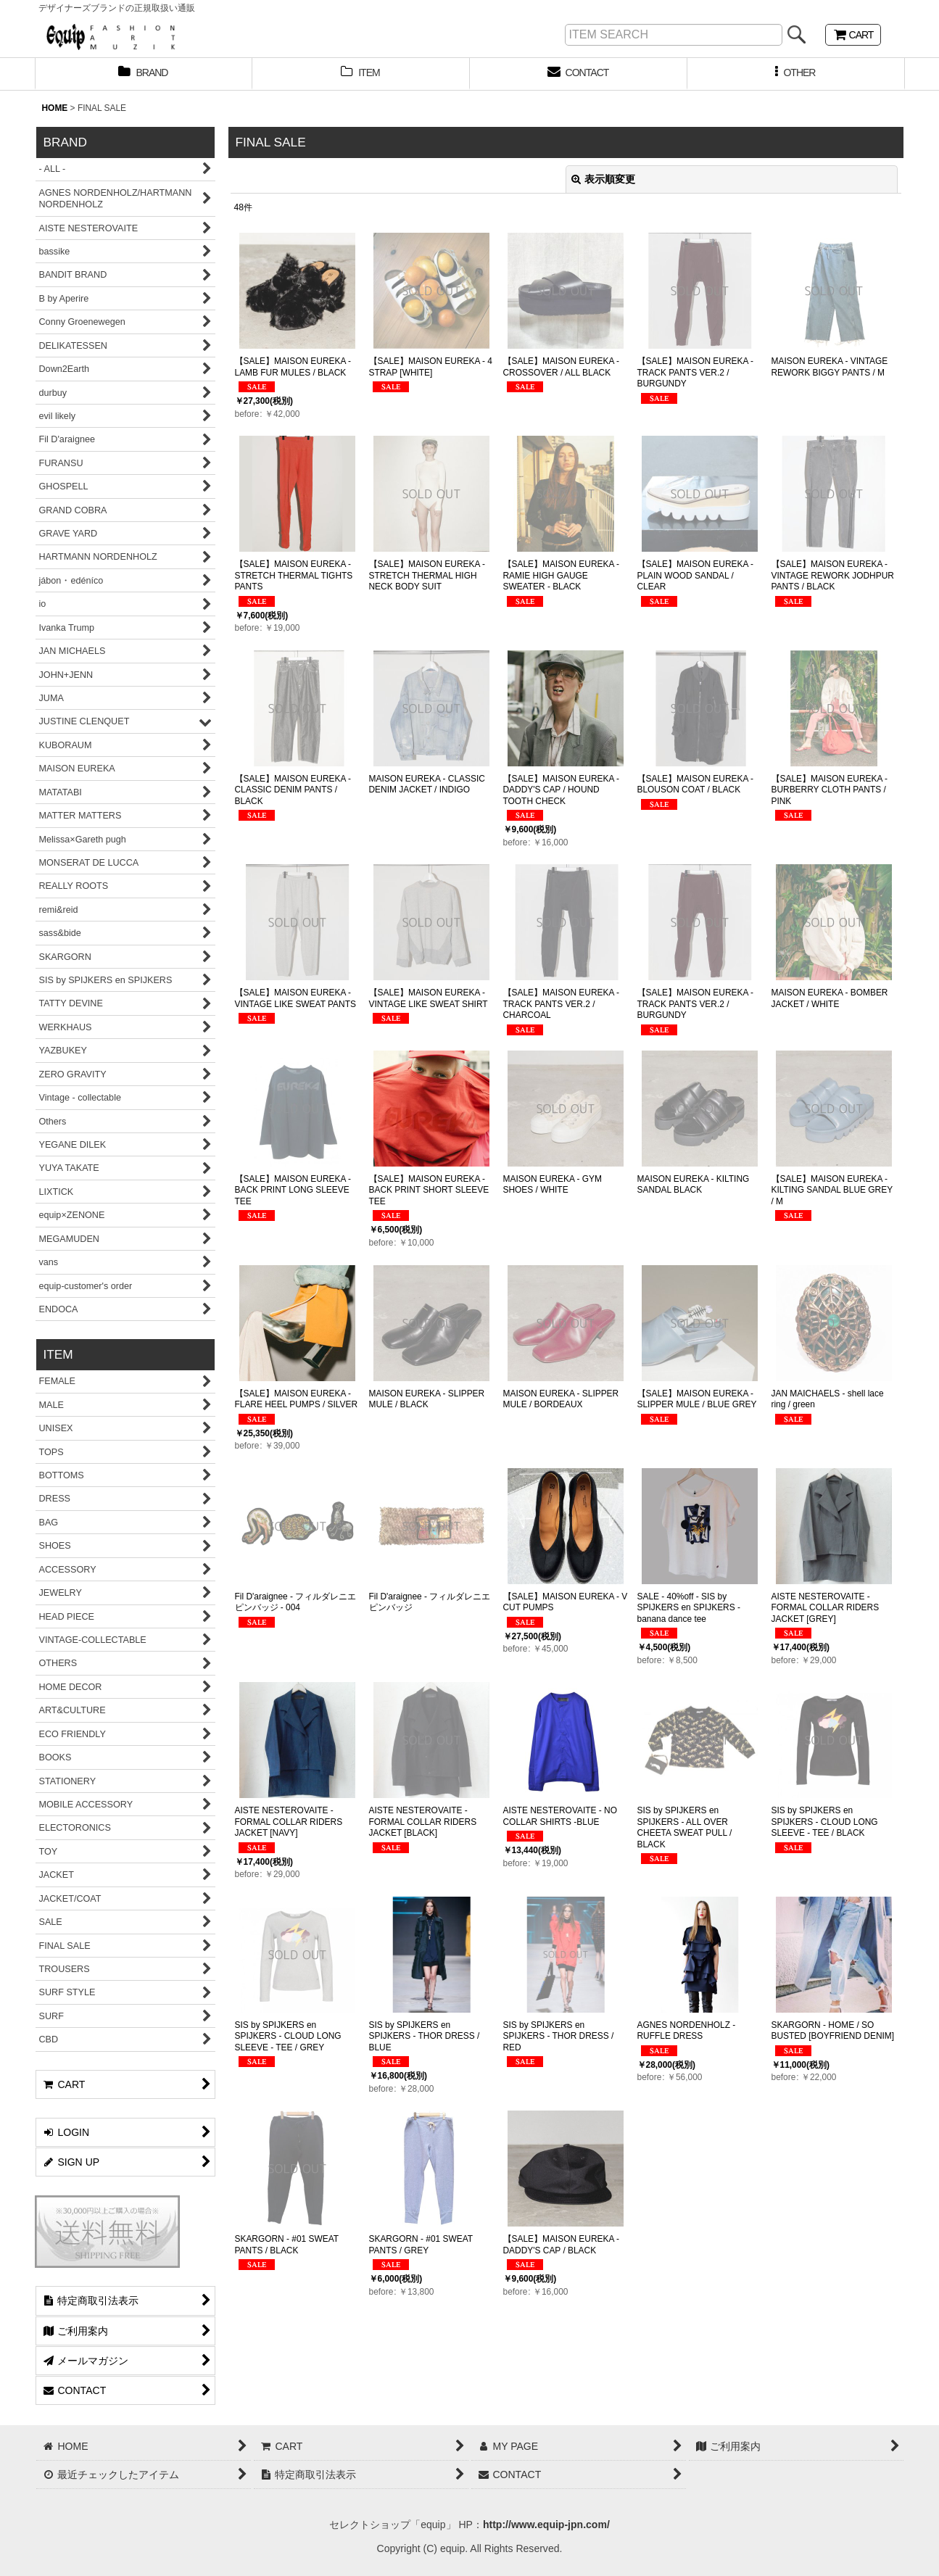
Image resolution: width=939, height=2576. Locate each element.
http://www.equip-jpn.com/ (546, 2524)
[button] (796, 74)
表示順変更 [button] (603, 179)
